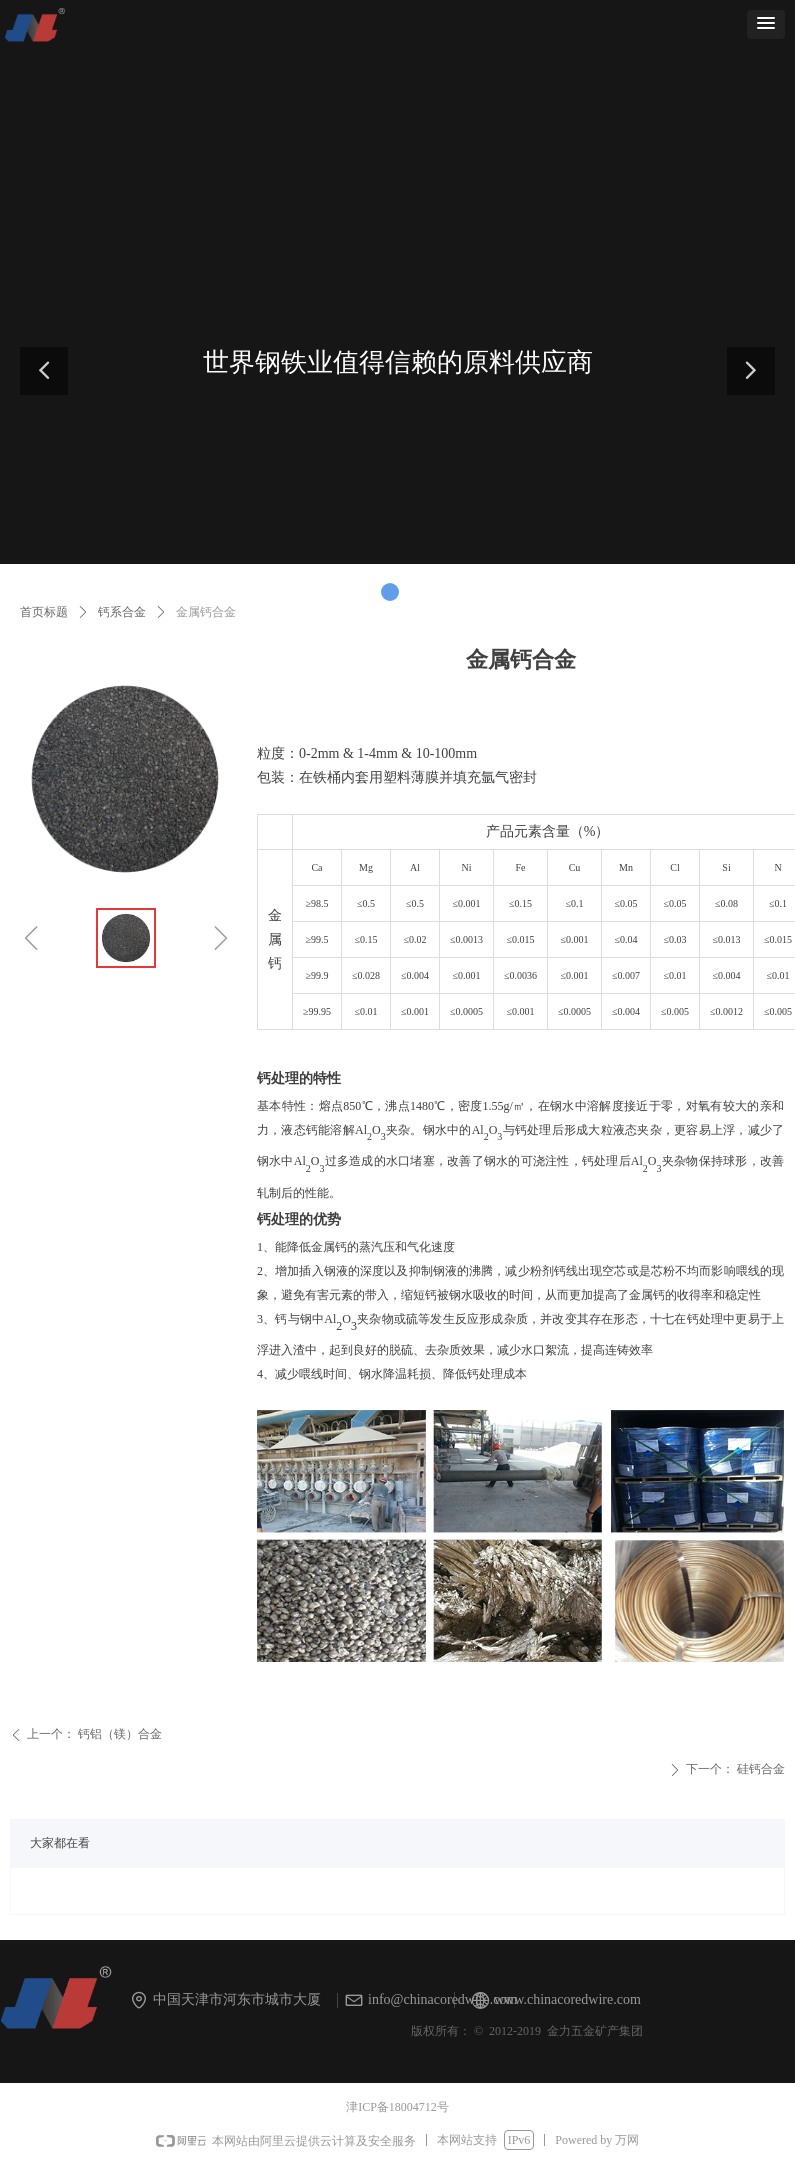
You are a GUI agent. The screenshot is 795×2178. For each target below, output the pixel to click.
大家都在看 (60, 1843)
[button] (766, 24)
